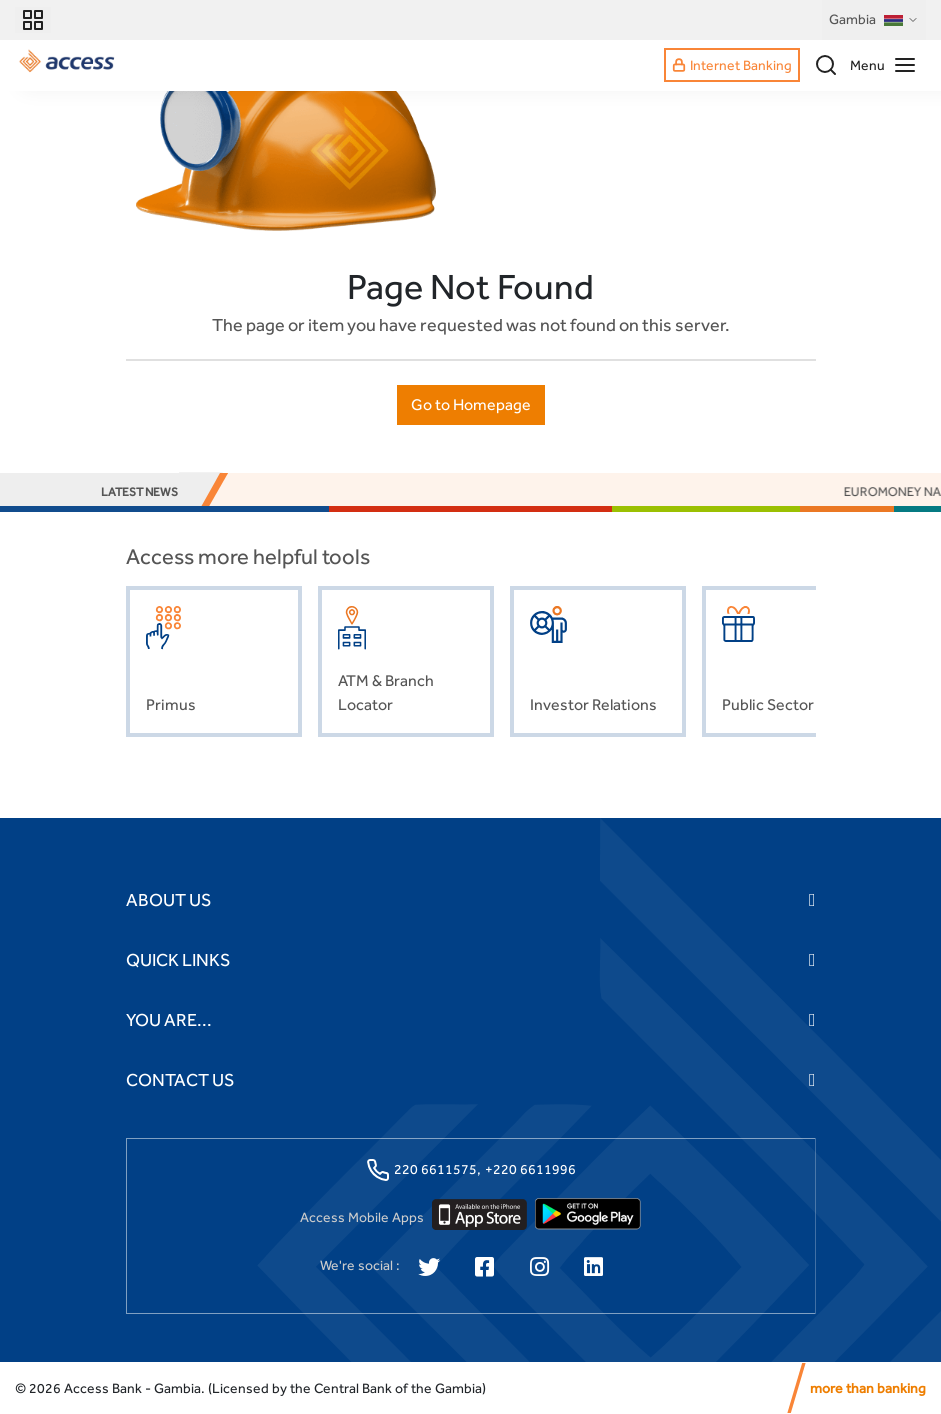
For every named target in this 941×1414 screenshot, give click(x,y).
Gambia (874, 20)
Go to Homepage (471, 404)
